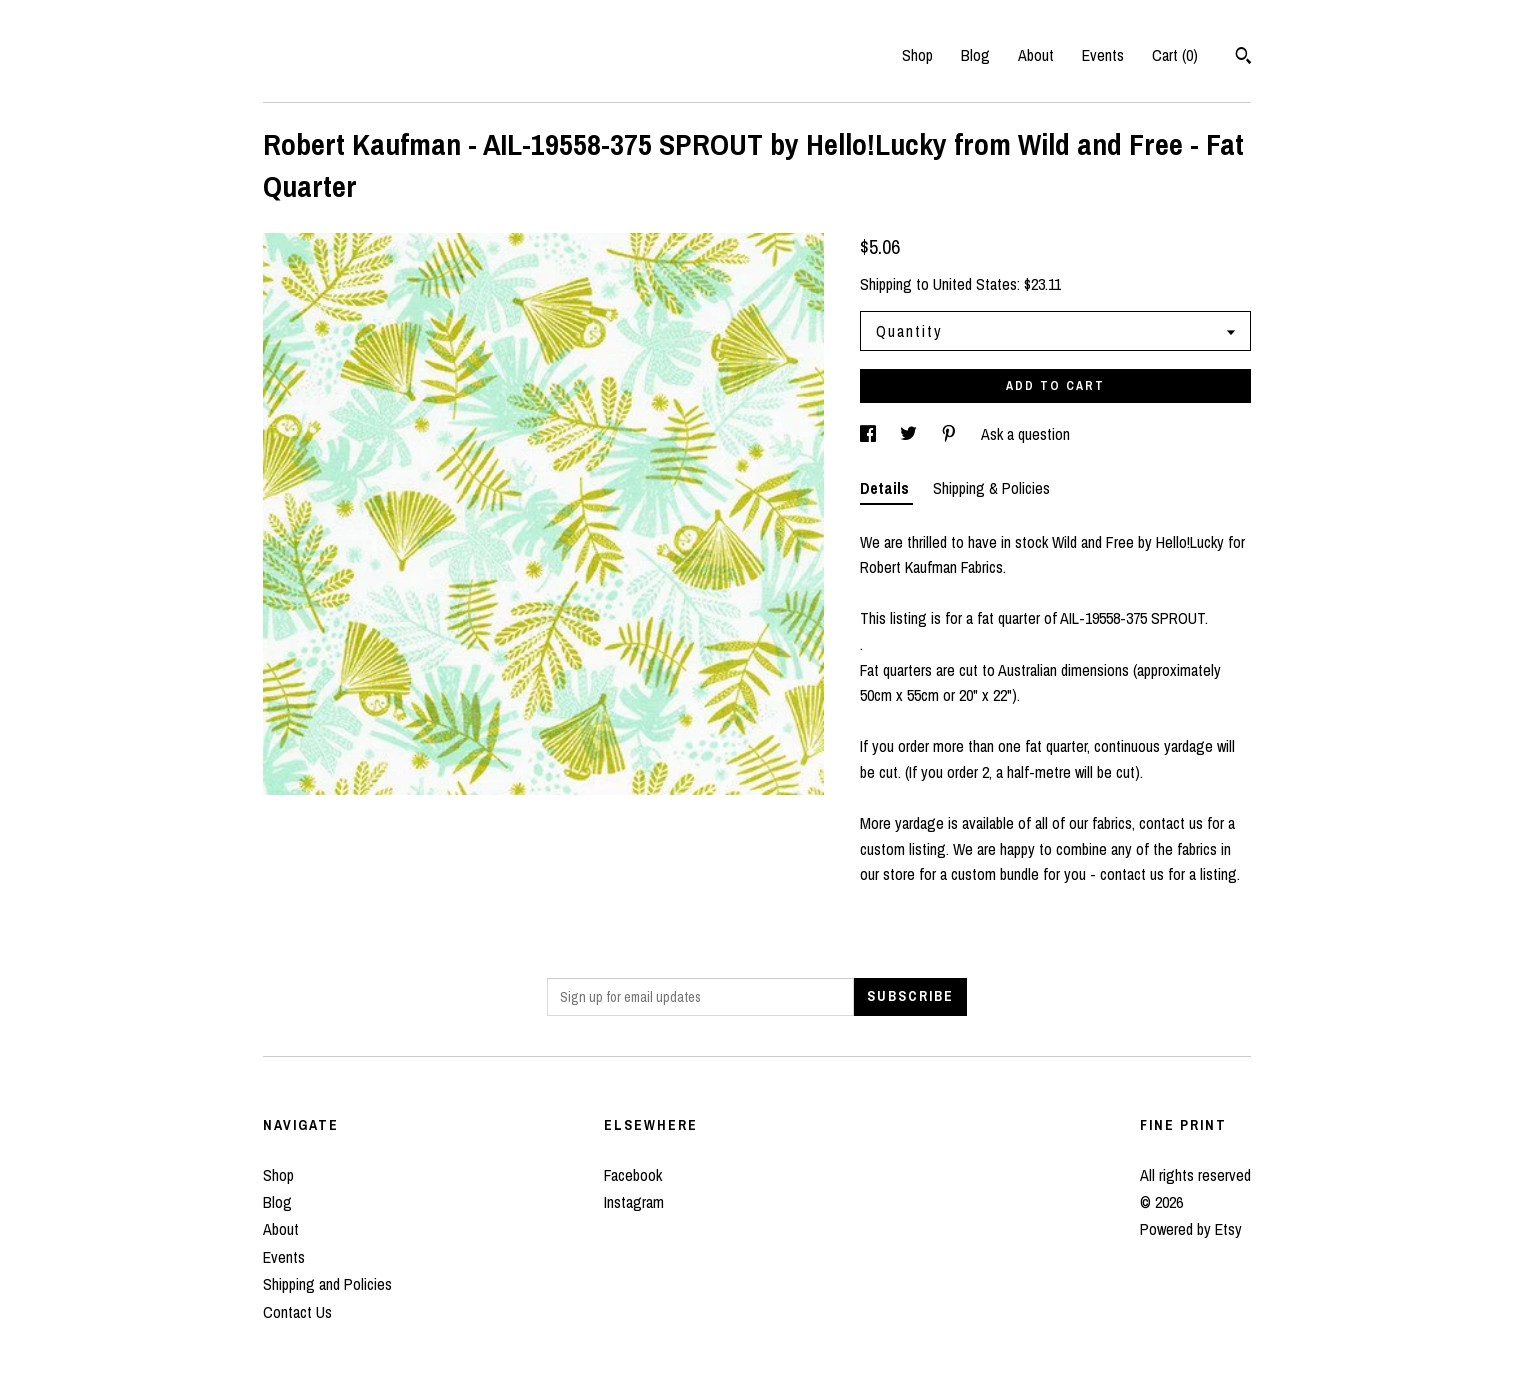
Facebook (633, 1175)
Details (886, 488)
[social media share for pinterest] (951, 434)
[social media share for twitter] (910, 434)
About (1036, 55)
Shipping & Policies (991, 488)
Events (1103, 55)
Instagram (634, 1202)
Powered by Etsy (1191, 1229)
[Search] (1243, 58)
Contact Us (297, 1312)
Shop (917, 55)
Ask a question (1025, 434)
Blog (975, 55)
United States (975, 284)
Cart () (1175, 55)
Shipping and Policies (327, 1284)
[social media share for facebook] (870, 434)
